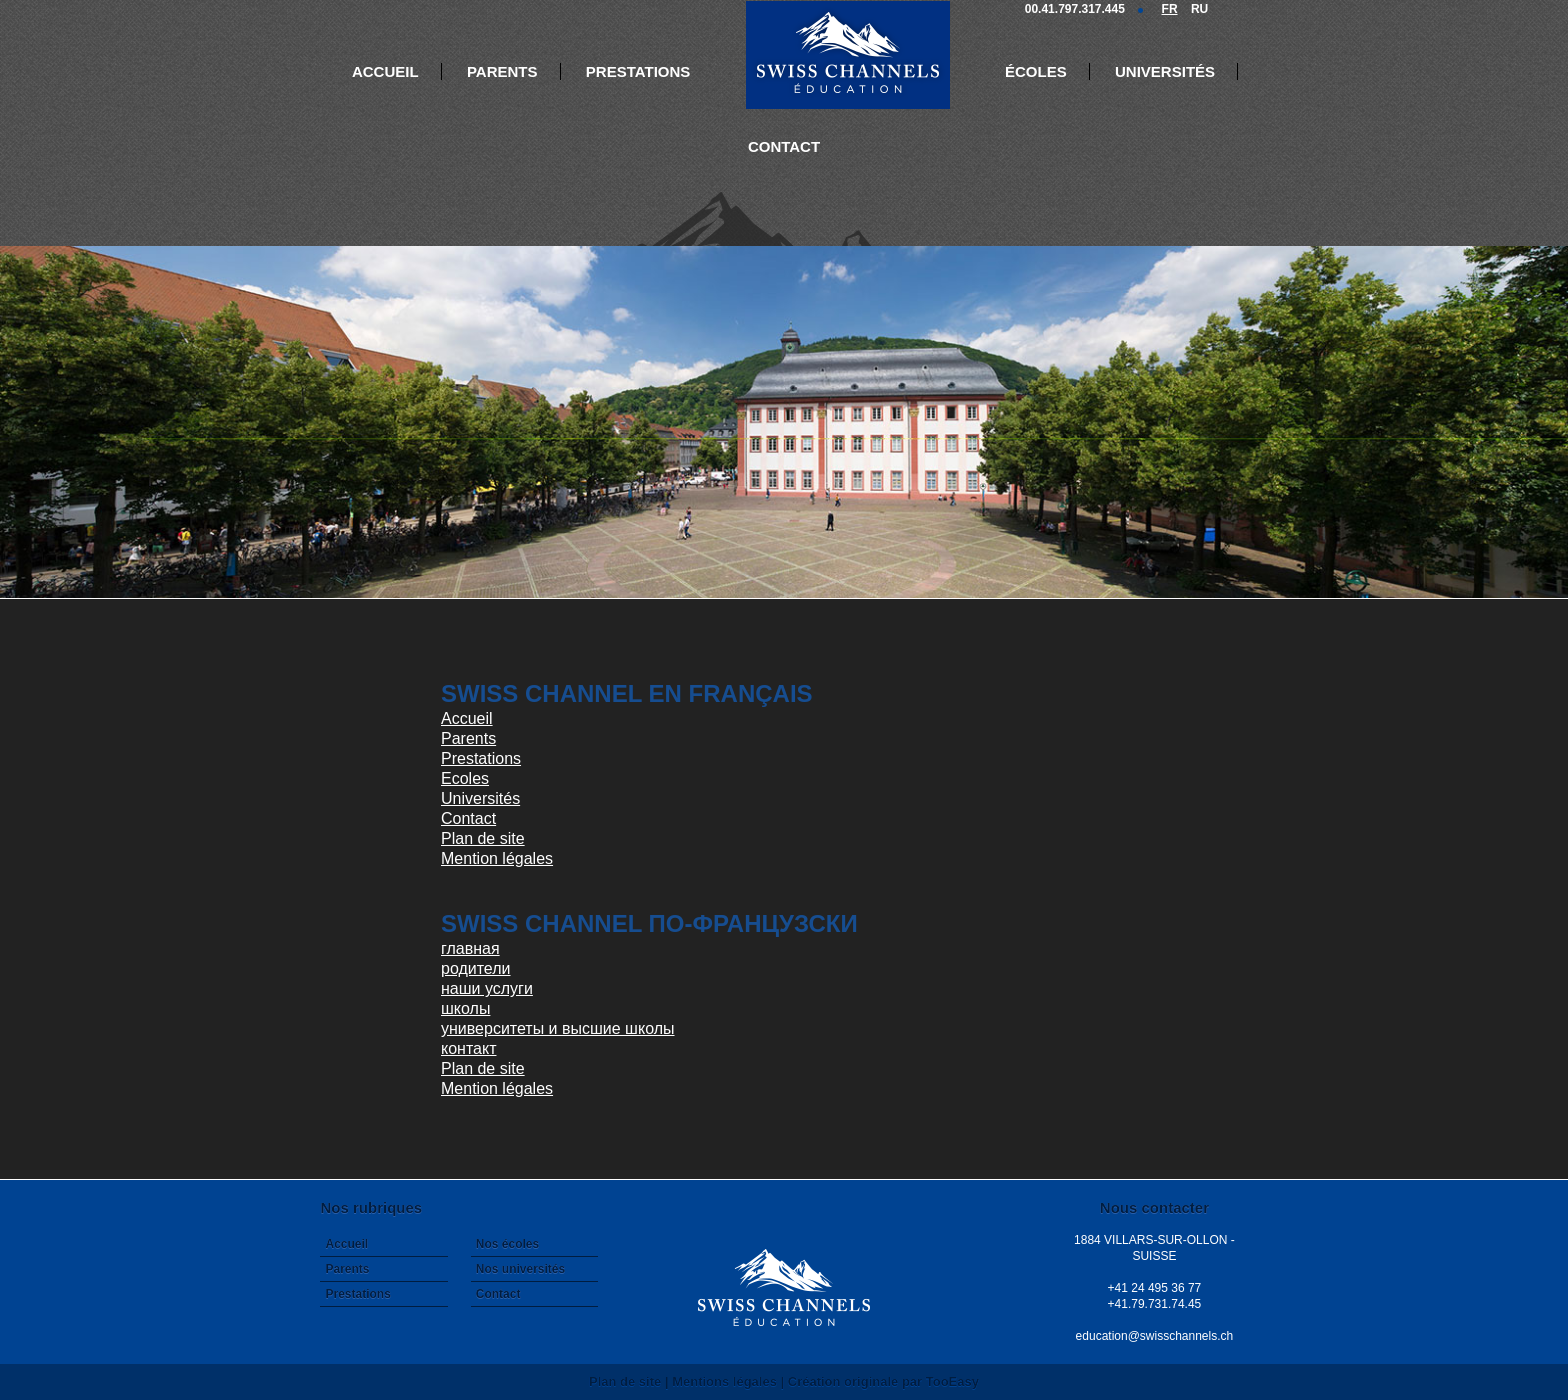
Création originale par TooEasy (883, 1381)
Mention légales (497, 858)
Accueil (385, 71)
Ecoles (465, 778)
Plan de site (483, 838)
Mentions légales (724, 1381)
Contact (784, 146)
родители (476, 968)
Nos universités (520, 1269)
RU (1199, 9)
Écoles (1036, 71)
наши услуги (487, 988)
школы (465, 1008)
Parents (502, 71)
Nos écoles (507, 1244)
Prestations (638, 71)
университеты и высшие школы (558, 1028)
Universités (1165, 71)
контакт (468, 1048)
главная (470, 948)
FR (1170, 9)
